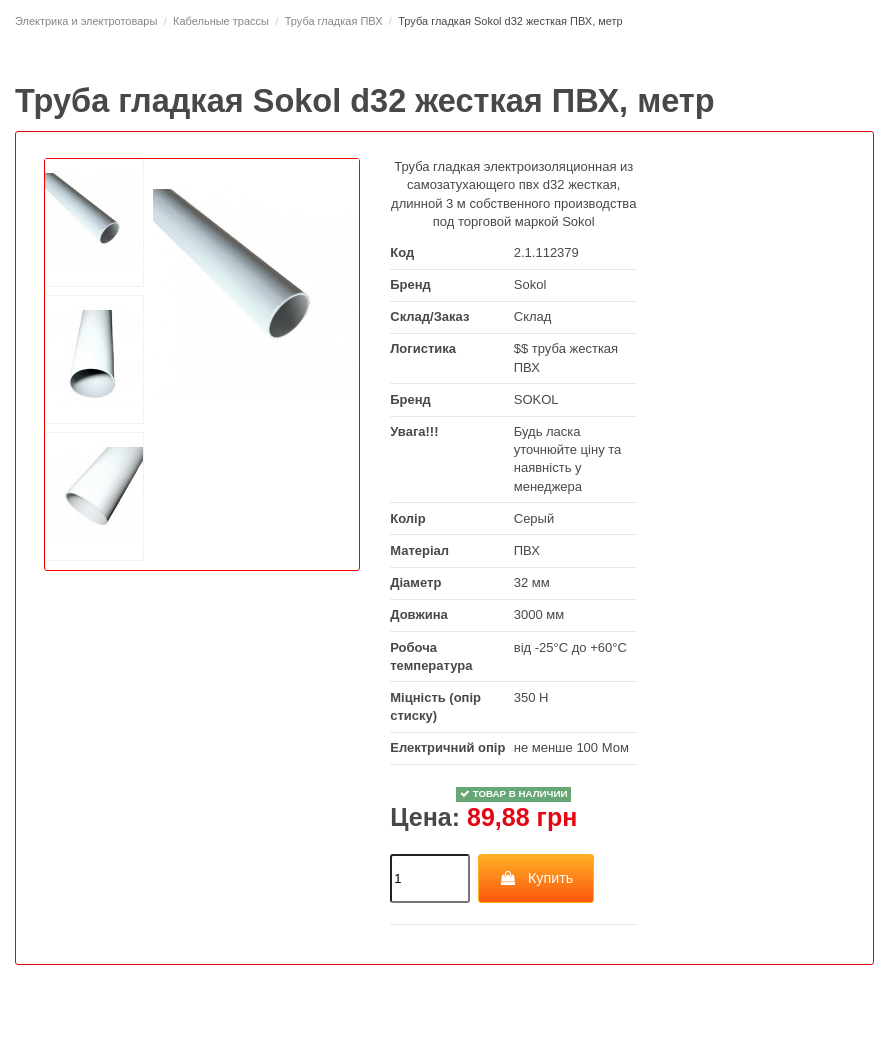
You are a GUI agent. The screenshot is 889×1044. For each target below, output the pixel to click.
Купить (536, 878)
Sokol (530, 284)
